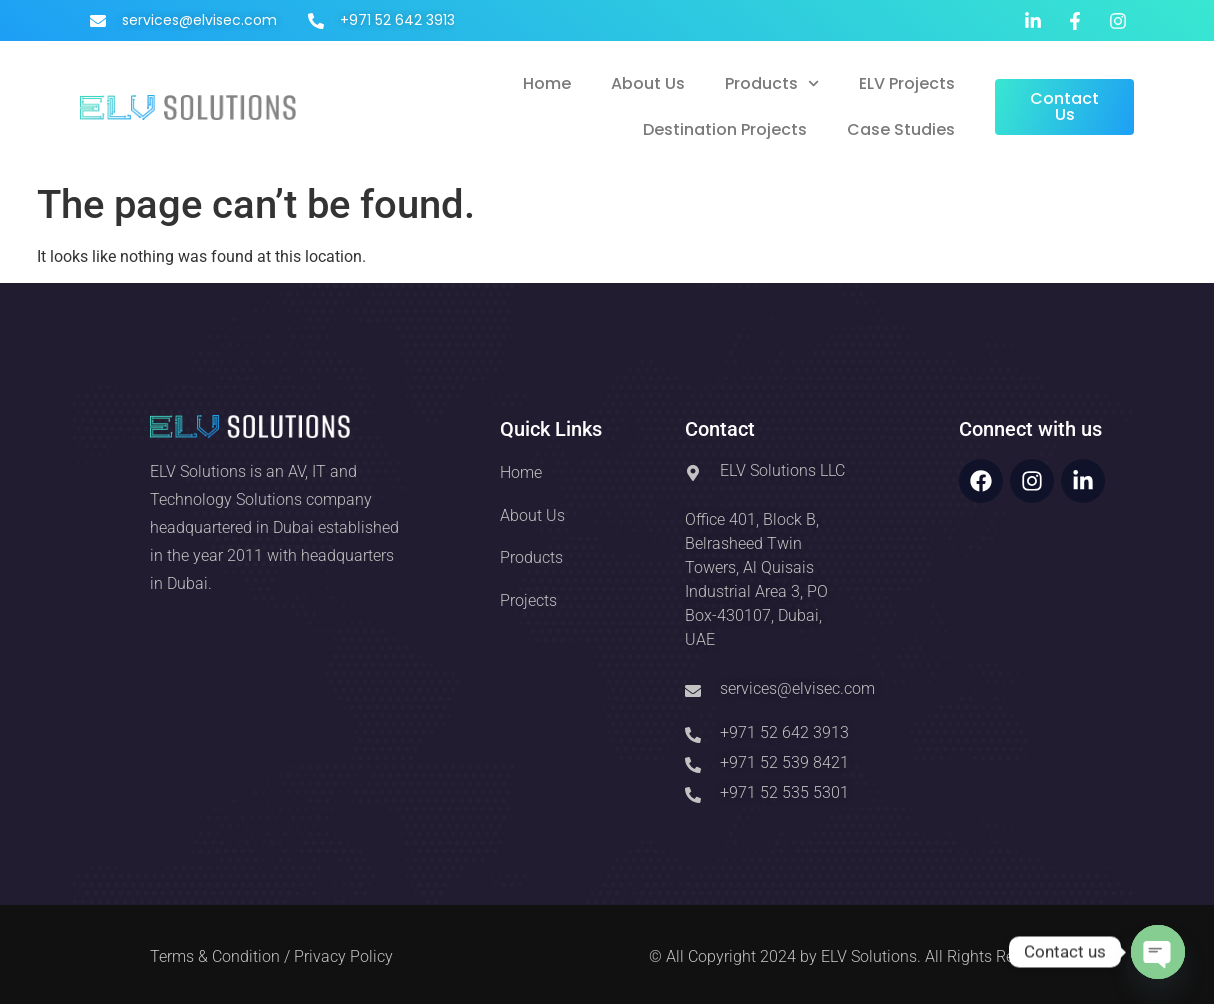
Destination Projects (725, 129)
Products (772, 83)
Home (547, 83)
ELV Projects (907, 83)
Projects (528, 600)
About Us (648, 83)
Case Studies (901, 129)
